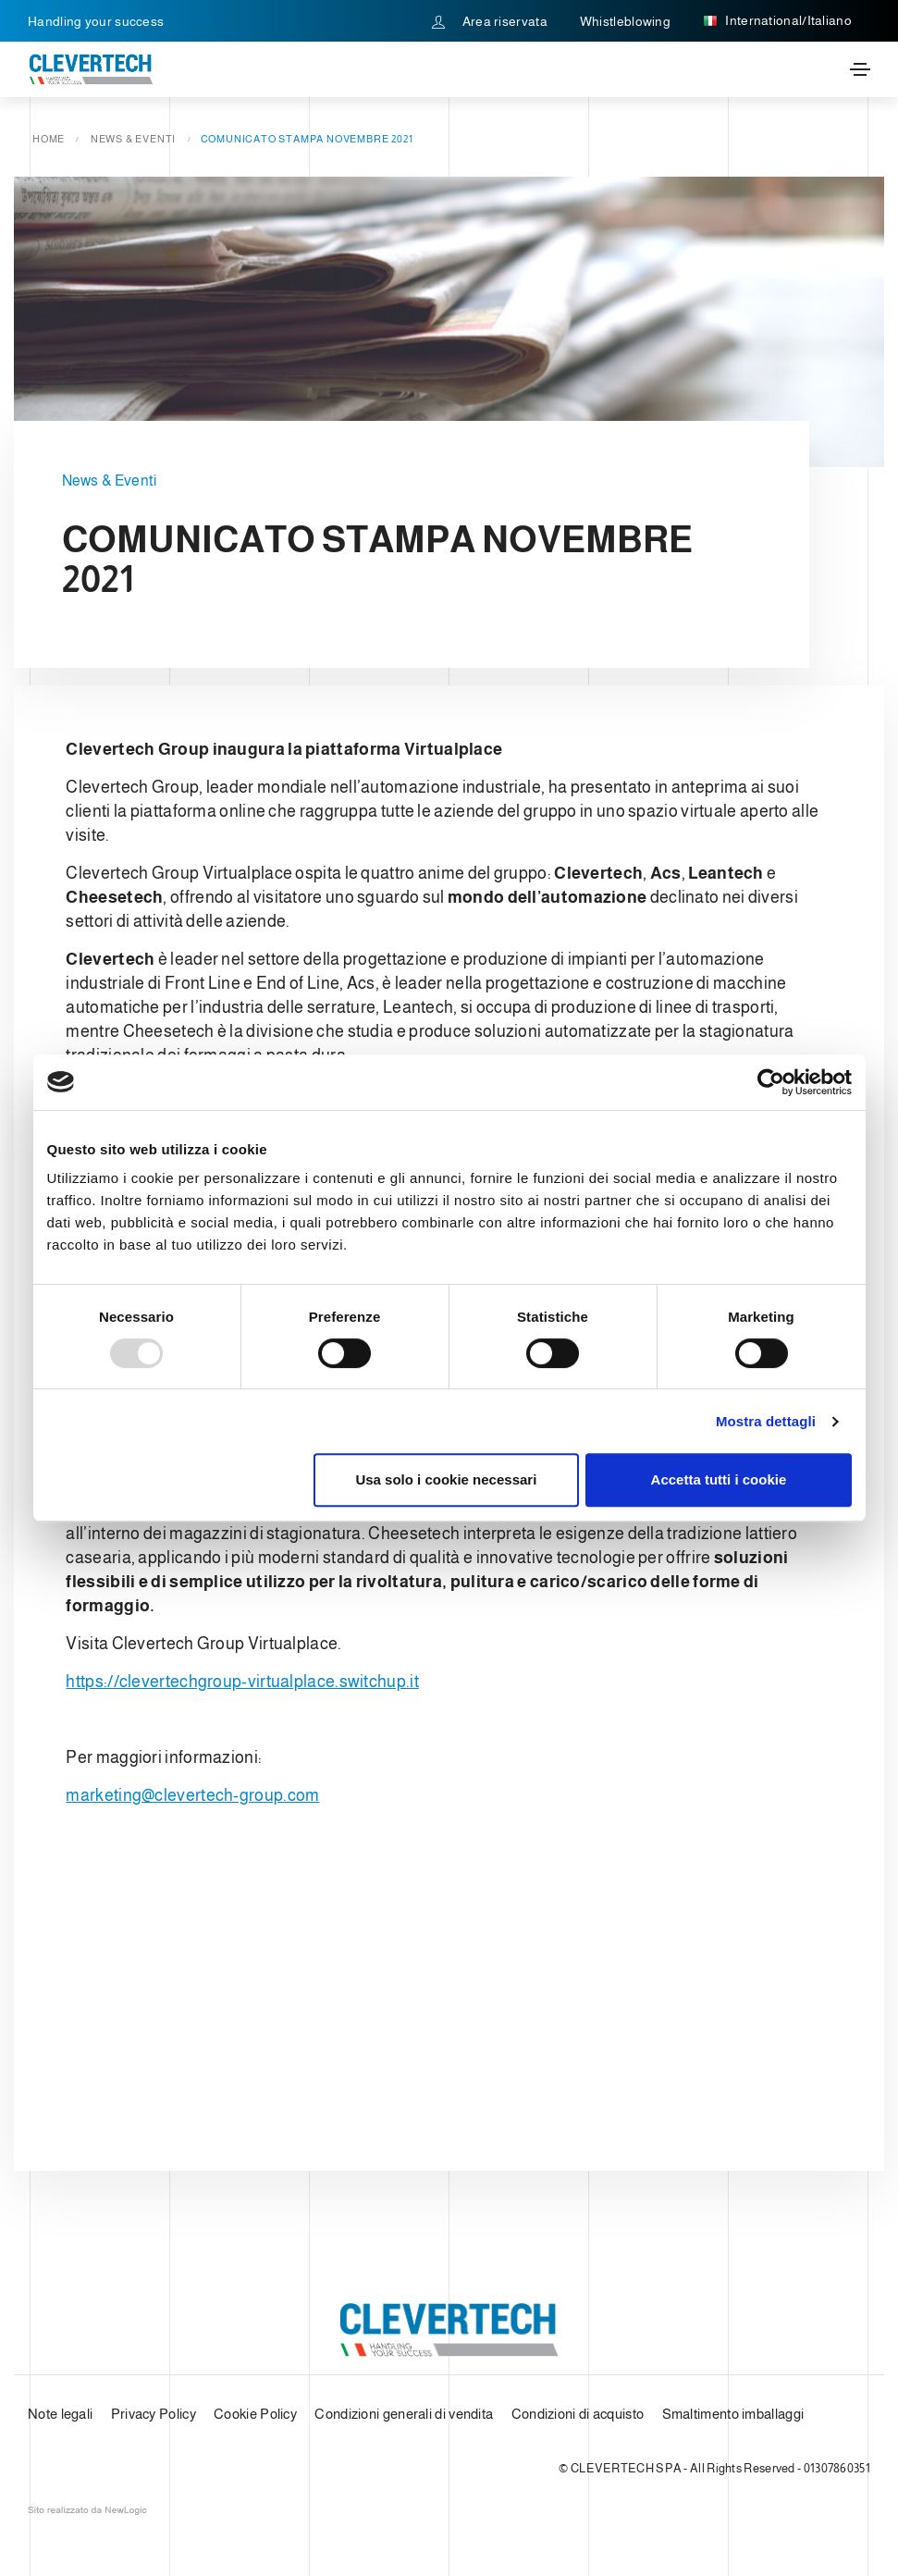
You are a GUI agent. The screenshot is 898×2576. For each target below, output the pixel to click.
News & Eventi (133, 138)
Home (48, 138)
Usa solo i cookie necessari (445, 1479)
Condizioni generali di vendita (403, 2414)
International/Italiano (777, 21)
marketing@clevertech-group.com (192, 1795)
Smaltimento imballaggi (733, 2414)
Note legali (60, 2414)
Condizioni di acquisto (578, 2414)
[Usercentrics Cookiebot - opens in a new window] (771, 1082)
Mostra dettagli (766, 1421)
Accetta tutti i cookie (719, 1479)
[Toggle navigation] (860, 69)
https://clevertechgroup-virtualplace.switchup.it (242, 1681)
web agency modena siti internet (87, 2510)
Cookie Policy (255, 2414)
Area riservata (489, 21)
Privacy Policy (153, 2414)
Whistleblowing (625, 21)
